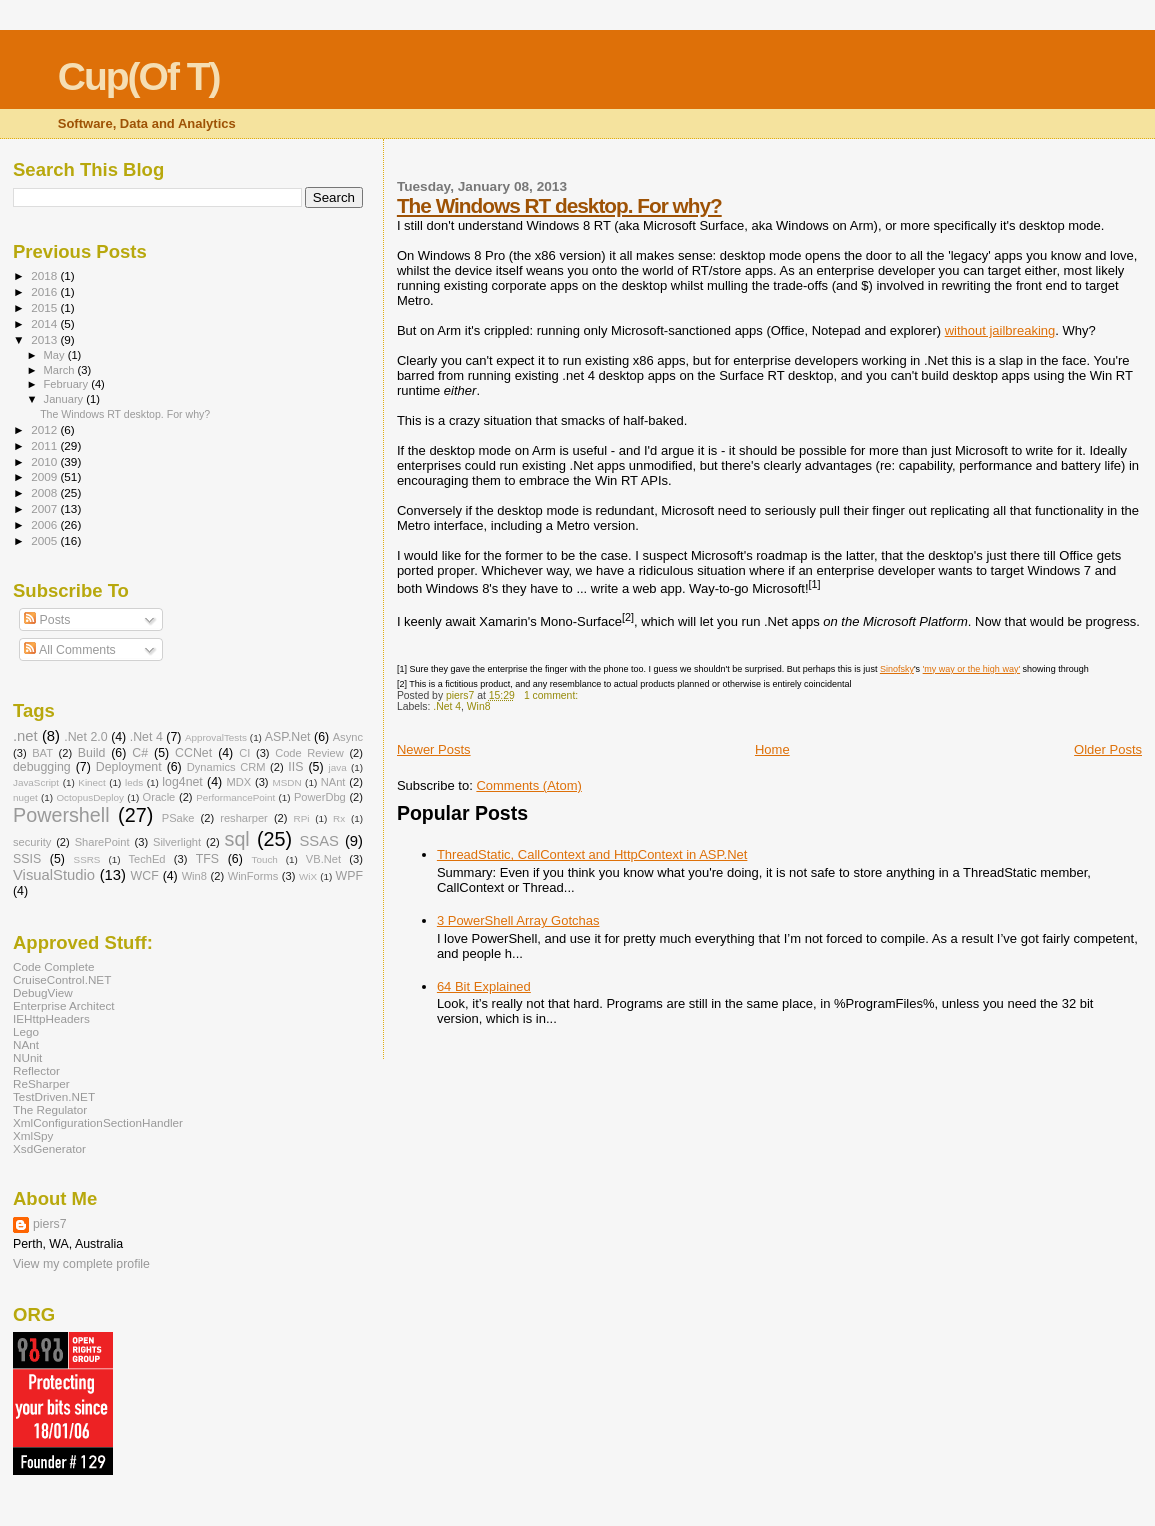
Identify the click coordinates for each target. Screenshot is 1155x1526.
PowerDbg (320, 797)
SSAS (319, 841)
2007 (45, 508)
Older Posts (1108, 749)
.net (25, 736)
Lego (26, 1031)
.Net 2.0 (85, 737)
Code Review (309, 753)
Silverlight (177, 842)
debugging (42, 767)
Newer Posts (434, 749)
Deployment (129, 767)
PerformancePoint (235, 797)
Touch (264, 859)
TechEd (146, 859)
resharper (244, 818)
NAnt (333, 782)
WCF (145, 876)
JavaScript (36, 782)
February (68, 384)
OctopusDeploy (90, 797)
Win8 (479, 706)
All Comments (70, 650)
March (61, 370)
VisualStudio (54, 875)
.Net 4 (447, 706)
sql (237, 839)
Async (348, 737)
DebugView (43, 992)
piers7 (50, 1224)
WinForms (253, 876)
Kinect (91, 782)
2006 (45, 524)
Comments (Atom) (528, 785)
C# (140, 753)
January (65, 399)
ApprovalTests (216, 737)
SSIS (27, 859)
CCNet (193, 753)
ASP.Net (288, 737)
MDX (238, 782)
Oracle (159, 797)
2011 (45, 445)
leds (134, 782)
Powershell (61, 815)
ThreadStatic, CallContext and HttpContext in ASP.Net (592, 854)
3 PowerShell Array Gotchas (518, 920)
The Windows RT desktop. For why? (559, 205)
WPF (349, 876)
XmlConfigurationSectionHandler (98, 1122)
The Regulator (50, 1109)
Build (91, 753)
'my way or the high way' (971, 669)
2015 (45, 307)
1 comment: (552, 695)
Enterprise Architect (64, 1005)
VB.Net (323, 859)
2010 (45, 461)
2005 (45, 540)
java (338, 767)
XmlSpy (33, 1135)
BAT (42, 753)
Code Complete (53, 966)
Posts (47, 620)
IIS (295, 767)
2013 (45, 339)
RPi (302, 818)
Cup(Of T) (139, 76)
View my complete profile (81, 1264)
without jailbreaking (1000, 330)
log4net (182, 782)
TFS (207, 859)
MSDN (286, 782)
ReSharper (41, 1083)
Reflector (36, 1070)
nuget (25, 797)
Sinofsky (897, 669)
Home (772, 749)
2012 (45, 429)
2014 (45, 323)
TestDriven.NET (54, 1096)
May (56, 355)
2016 (45, 291)
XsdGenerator (49, 1148)
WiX (308, 876)
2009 (45, 476)
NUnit (27, 1057)
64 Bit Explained (484, 986)
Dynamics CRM (226, 767)
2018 (45, 275)
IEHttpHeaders (51, 1018)
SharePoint (102, 842)
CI (244, 753)
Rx (339, 818)
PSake (178, 818)
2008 (45, 492)
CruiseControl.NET (62, 979)
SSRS (87, 859)
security (32, 842)
